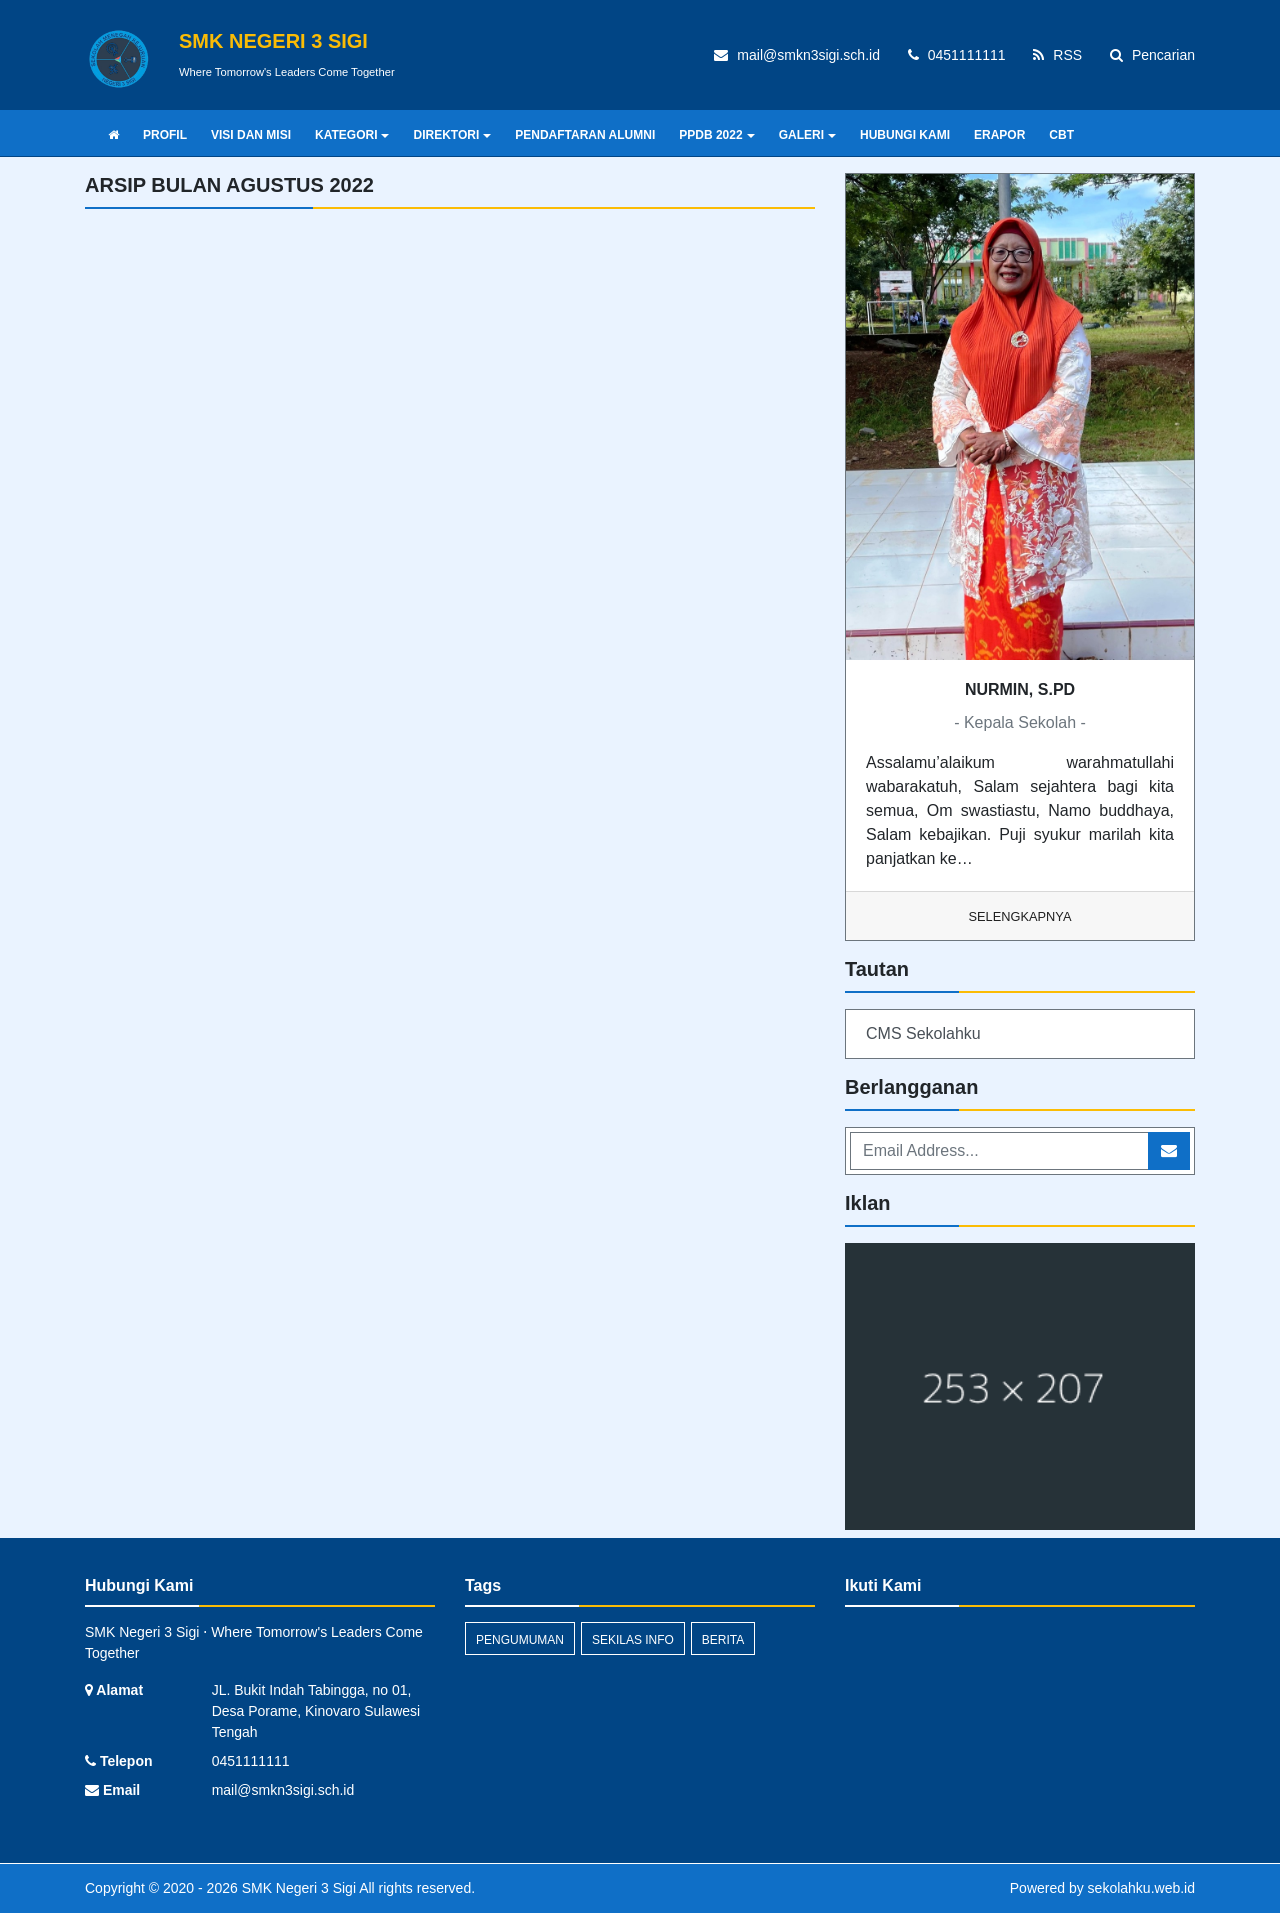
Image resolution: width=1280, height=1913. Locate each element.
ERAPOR (999, 135)
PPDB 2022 (716, 135)
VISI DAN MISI (251, 135)
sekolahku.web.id (1141, 1888)
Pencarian (1152, 55)
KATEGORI (352, 135)
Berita (723, 1640)
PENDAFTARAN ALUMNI (585, 135)
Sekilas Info (633, 1640)
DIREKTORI (452, 135)
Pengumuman (520, 1640)
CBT (1061, 135)
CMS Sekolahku (923, 1033)
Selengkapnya (1020, 916)
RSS (1057, 55)
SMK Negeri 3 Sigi (297, 1888)
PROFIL (165, 135)
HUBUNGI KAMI (905, 135)
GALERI (807, 135)
